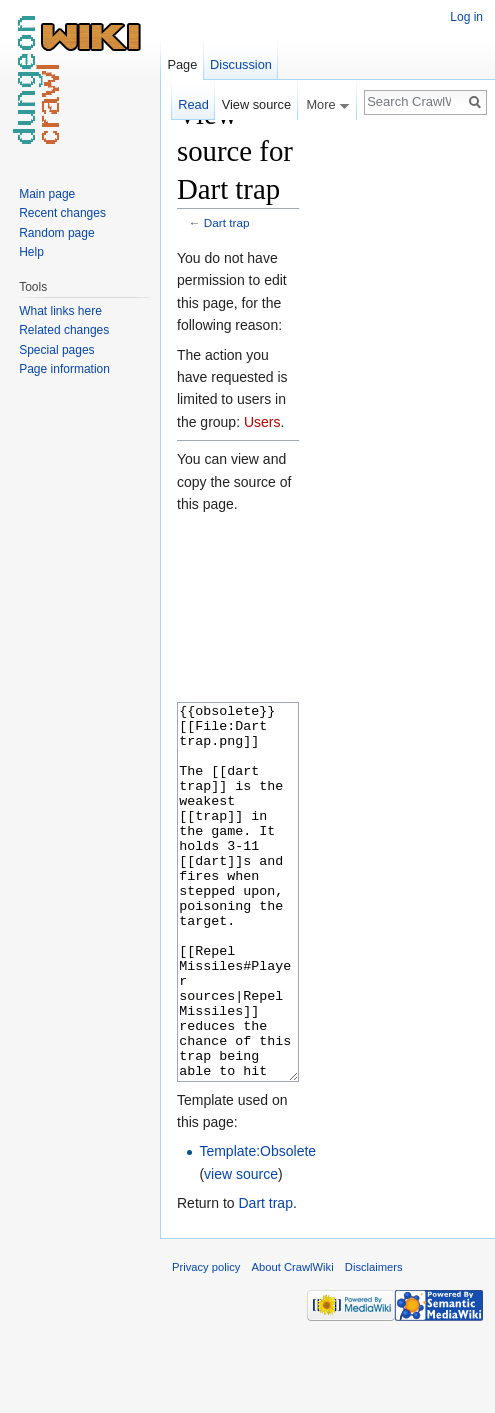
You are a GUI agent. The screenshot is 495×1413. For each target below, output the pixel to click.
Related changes (64, 330)
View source (256, 104)
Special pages (56, 350)
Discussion (241, 64)
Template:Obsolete (257, 1226)
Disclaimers (374, 1342)
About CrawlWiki (293, 1342)
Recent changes (62, 213)
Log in (466, 17)
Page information (64, 369)
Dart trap (227, 222)
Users (262, 422)
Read (193, 104)
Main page (47, 194)
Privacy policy (206, 1342)
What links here (60, 311)
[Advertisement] (399, 396)
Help (31, 252)
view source (241, 1249)
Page (182, 64)
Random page (56, 233)
